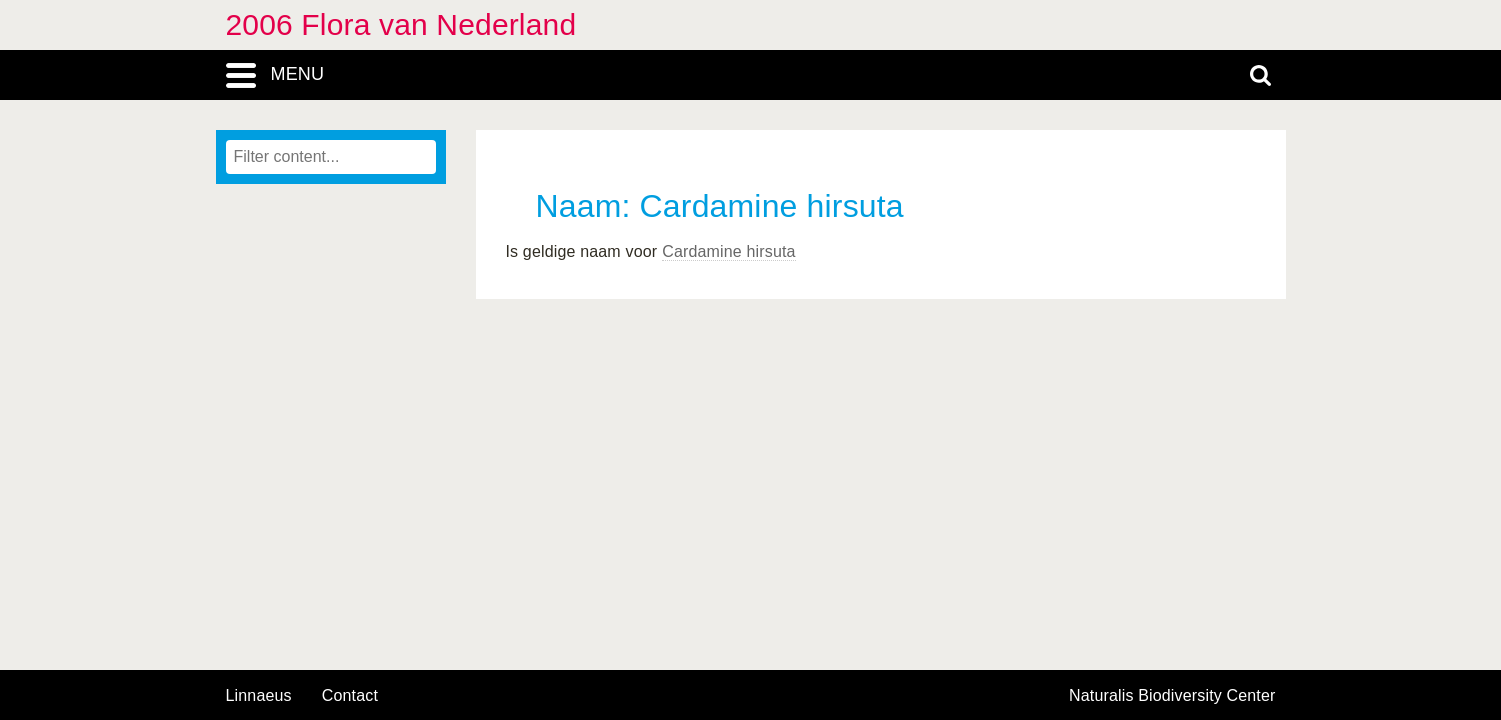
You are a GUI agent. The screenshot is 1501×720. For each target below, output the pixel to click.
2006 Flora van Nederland (401, 24)
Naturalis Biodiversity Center (1172, 696)
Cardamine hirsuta (728, 251)
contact (350, 695)
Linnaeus (259, 696)
